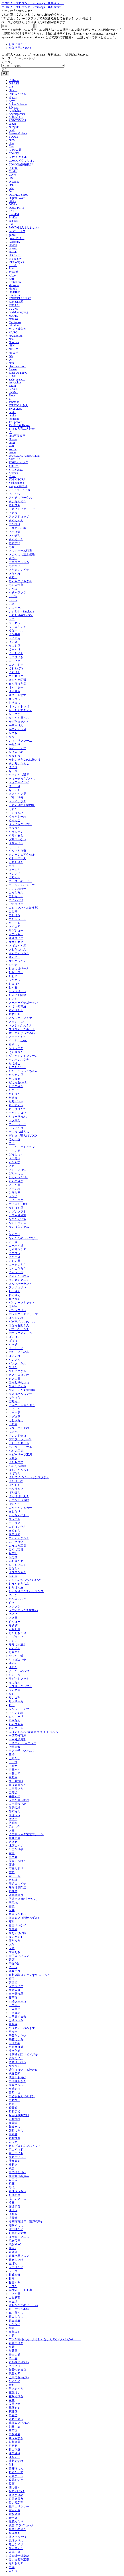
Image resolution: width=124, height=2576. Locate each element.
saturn (12, 385)
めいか (13, 1595)
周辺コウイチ (17, 1883)
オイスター (16, 687)
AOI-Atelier (16, 117)
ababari (13, 97)
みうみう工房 (17, 1545)
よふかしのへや (19, 1671)
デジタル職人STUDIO (23, 1135)
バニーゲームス (19, 1329)
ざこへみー (16, 934)
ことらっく (16, 896)
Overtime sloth (17, 366)
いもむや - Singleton (21, 611)
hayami (13, 248)
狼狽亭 (13, 2252)
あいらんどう (17, 501)
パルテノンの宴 (19, 1352)
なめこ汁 (14, 1234)
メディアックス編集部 (23, 1610)
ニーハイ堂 (16, 1245)
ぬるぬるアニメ (19, 1279)
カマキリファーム (20, 740)
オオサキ (14, 691)
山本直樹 (14, 2012)
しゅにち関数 (17, 995)
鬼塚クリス (16, 2540)
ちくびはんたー (19, 1109)
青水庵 (13, 2517)
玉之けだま (16, 2267)
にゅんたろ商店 (19, 1276)
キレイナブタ (17, 801)
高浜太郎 (14, 2533)
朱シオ (13, 2141)
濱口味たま (16, 2229)
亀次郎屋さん (17, 1784)
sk (10, 398)
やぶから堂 (16, 1655)
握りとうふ (16, 2084)
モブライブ (16, 1636)
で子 (12, 1143)
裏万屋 (13, 2430)
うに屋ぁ (14, 638)
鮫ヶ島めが (16, 2548)
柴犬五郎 (14, 2160)
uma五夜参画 (17, 435)
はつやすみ (16, 1317)
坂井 (12, 1910)
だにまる (14, 1078)
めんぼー (14, 1621)
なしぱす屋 (16, 1207)
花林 (12, 2400)
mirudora (14, 325)
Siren (12, 395)
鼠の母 (13, 2571)
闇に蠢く (14, 2487)
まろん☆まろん (19, 1538)
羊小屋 (13, 2358)
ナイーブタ (16, 1200)
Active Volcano (18, 104)
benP (12, 130)
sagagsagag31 (17, 379)
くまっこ (14, 820)
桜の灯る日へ (17, 2172)
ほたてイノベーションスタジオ (29, 1477)
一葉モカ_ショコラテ (22, 1743)
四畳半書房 (16, 1895)
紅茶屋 (13, 2350)
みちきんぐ (16, 1560)
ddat (11, 188)
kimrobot (14, 285)
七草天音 (14, 1746)
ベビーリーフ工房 (20, 1454)
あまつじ (14, 565)
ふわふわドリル (19, 1443)
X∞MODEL (16, 458)
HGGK (13, 251)
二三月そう (16, 1788)
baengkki (14, 126)
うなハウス (16, 630)
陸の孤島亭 (16, 2502)
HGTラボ (15, 255)
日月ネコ (14, 2092)
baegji (12, 123)
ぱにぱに (14, 1336)
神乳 (12, 2328)
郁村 (12, 2464)
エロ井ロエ (16, 676)
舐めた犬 (14, 2381)
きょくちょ (16, 790)
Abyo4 (13, 100)
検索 (5, 73)
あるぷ (13, 577)
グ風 (12, 865)
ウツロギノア (17, 626)
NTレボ (13, 348)
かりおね (14, 755)
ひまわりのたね (19, 1382)
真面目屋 (14, 2320)
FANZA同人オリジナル (23, 227)
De (10, 191)
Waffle (13, 449)
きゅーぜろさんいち (22, 778)
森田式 (13, 2179)
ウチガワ (14, 622)
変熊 (12, 1921)
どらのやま (16, 1181)
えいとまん (16, 653)
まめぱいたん (17, 1526)
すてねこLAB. (18, 1040)
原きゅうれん (17, 1860)
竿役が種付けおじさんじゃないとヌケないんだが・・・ (45, 2339)
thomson (14, 418)
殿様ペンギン (17, 2191)
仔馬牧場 (14, 1807)
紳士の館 (14, 2354)
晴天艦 (13, 2107)
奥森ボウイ (16, 1971)
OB (11, 356)
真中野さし (16, 2312)
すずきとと (16, 1010)
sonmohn (14, 401)
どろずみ (14, 1188)
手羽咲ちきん (17, 2081)
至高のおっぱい (19, 2377)
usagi (12, 442)
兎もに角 (14, 1826)
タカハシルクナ (19, 1059)
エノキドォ (16, 664)
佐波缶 (13, 1819)
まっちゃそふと (19, 1515)
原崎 (12, 1864)
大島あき (14, 1952)
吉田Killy (15, 1876)
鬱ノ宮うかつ (17, 2536)
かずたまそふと (19, 721)
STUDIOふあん (18, 405)
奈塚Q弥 (14, 1963)
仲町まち (14, 1811)
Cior (11, 146)
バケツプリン (17, 1310)
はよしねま (16, 1348)
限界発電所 (16, 2498)
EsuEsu (13, 217)
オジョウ (14, 698)
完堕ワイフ (16, 1986)
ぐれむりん (16, 862)
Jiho (11, 268)
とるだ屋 (14, 1184)
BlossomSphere (18, 133)
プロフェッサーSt (20, 1439)
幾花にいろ (16, 2039)
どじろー (14, 1165)
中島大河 (14, 1773)
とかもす (14, 1162)
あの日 (13, 558)
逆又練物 (14, 2453)
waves (12, 452)
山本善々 (14, 2009)
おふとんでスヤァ (20, 710)
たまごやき (16, 1086)
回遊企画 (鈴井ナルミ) (23, 1898)
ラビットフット (19, 1678)
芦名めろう (16, 2388)
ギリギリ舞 (16, 797)
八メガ (13, 1841)
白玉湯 (13, 2301)
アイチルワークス (20, 497)
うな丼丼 (14, 634)
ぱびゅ (13, 1340)
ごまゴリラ (16, 903)
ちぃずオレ (16, 1105)
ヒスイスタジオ (19, 1374)
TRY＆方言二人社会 (22, 428)
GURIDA (14, 241)
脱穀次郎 (14, 2373)
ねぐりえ (14, 1295)
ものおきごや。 (19, 1633)
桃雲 (12, 2168)
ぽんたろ (14, 1503)
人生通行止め (17, 1803)
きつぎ (13, 767)
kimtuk (13, 288)
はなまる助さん (19, 1325)
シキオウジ (16, 979)
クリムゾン (16, 843)
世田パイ (14, 1769)
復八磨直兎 (16, 2047)
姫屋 (12, 1978)
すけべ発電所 (17, 1006)
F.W (11, 224)
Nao (11, 339)
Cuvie (12, 174)
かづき (13, 733)
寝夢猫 (13, 1997)
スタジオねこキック (22, 1029)
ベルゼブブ (16, 1462)
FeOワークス (17, 231)
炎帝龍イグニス (19, 2236)
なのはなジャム (19, 1226)
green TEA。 (16, 238)
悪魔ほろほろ (17, 2062)
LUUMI (13, 308)
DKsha (13, 204)
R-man (13, 369)
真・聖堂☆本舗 (19, 2309)
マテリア (14, 1522)
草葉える (14, 2407)
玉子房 (13, 2271)
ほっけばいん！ (19, 1496)
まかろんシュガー (20, 1507)
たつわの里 (16, 1074)
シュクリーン (17, 991)
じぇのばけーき (19, 968)
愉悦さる (14, 2065)
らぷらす (14, 1682)
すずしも (14, 1014)
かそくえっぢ (17, 729)
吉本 (12, 1872)
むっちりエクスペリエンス (26, 1591)
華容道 (13, 2415)
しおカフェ (16, 972)
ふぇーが (14, 1409)
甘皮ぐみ (14, 2282)
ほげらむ (14, 1473)
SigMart (13, 392)
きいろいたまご (19, 763)
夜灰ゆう (14, 1940)
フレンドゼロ (17, 1435)
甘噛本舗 (14, 2274)
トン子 (13, 1196)
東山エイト (16, 2153)
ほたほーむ (16, 1481)
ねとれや (14, 1298)
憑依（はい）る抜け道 (23, 2069)
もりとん (14, 1652)
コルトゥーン (17, 919)
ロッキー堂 (16, 1716)
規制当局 (14, 2441)
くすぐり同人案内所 (22, 805)
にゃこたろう (17, 1268)
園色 (12, 1906)
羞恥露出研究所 (19, 2362)
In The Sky (15, 258)
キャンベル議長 (19, 774)
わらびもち (16, 1724)
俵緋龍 (13, 1822)
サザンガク (16, 941)
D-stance (14, 181)
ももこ (13, 1640)
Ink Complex (16, 261)
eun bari (13, 220)
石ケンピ (14, 2324)
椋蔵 (12, 2183)
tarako (12, 412)
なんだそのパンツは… (23, 1238)
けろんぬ (14, 877)
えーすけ (14, 649)
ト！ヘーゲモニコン (22, 1146)
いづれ (13, 596)
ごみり (13, 911)
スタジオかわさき (20, 1025)
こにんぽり (16, 900)
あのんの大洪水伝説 (22, 554)
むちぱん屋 (16, 1587)
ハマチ (13, 1344)
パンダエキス (17, 1363)
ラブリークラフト (20, 1686)
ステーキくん (17, 1036)
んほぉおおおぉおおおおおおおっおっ (33, 1731)
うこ (12, 619)
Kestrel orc (15, 282)
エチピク (14, 660)
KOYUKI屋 (16, 301)
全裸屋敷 (14, 1838)
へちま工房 (16, 1450)
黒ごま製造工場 (19, 2559)
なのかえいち (17, 1219)
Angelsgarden (17, 113)
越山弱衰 (14, 2449)
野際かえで (16, 2472)
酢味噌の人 (16, 2468)
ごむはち (14, 915)
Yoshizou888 (16, 482)
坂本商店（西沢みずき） (25, 1917)
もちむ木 (14, 1629)
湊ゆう (13, 2210)
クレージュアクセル (22, 854)
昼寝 (12, 2103)
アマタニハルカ (19, 562)
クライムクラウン (20, 824)
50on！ (13, 90)
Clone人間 (15, 149)
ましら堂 (14, 1511)
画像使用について (20, 47)
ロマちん (14, 1720)
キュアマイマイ (19, 782)
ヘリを (13, 1458)
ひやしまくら (17, 1386)
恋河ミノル (16, 2058)
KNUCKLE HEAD (20, 298)
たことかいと (17, 1067)
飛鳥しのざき (17, 2529)
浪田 (12, 2202)
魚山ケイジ (16, 2544)
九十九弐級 (16, 1781)
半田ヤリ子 (16, 1849)
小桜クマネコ (17, 2001)
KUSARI (14, 305)
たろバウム (16, 1101)
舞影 (12, 2384)
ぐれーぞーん (17, 858)
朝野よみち (16, 2130)
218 (11, 86)
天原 (12, 1959)
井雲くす (14, 1796)
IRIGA (13, 265)
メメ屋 (13, 1617)
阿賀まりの (16, 2495)
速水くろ (14, 2457)
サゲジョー (16, 930)
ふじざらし (16, 1420)
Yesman (13, 473)
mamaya (14, 318)
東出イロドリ (17, 2149)
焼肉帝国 (14, 2240)
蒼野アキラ (16, 2419)
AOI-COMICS (17, 120)
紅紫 (12, 2347)
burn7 (12, 139)
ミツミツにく (17, 1564)
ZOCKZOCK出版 (19, 490)
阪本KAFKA (17, 2491)
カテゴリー (8, 62)
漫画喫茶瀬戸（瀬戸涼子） (26, 2221)
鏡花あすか (16, 2479)
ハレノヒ (14, 1359)
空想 (12, 2335)
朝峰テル (14, 2126)
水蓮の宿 (14, 2195)
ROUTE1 (14, 375)
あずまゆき (16, 539)
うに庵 (13, 641)
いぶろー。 (16, 607)
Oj (10, 359)
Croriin (13, 171)
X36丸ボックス (18, 462)
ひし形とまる (17, 1371)
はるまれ (14, 1355)
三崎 (12, 1754)
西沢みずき (16, 2438)
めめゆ (13, 1614)
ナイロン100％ (18, 1203)
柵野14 (13, 2164)
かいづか (14, 714)
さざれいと (16, 938)
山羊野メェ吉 (17, 2016)
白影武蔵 (14, 2297)
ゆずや (13, 1663)
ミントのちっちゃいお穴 (25, 1579)
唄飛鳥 (13, 1891)
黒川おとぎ (16, 2563)
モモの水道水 (17, 1644)
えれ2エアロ (17, 668)
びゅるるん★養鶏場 (22, 1390)
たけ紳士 (14, 1063)
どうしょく (16, 1154)
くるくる (14, 846)
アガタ (13, 512)
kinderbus (14, 291)
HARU (13, 245)
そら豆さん (16, 1052)
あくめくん (16, 520)
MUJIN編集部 (17, 328)
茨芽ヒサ (14, 2403)
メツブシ (14, 1606)
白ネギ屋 (14, 2293)
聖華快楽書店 (17, 2369)
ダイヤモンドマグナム (23, 1055)
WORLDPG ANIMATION (24, 455)
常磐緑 (13, 2024)
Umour (13, 439)
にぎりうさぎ (17, 1249)
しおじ (13, 976)
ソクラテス (16, 1048)
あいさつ (14, 493)
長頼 (12, 2483)
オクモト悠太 (17, 695)
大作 (12, 1944)
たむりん (14, 1093)
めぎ (12, 1602)
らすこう (14, 1674)
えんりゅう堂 (17, 683)
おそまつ (14, 702)
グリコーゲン (17, 839)
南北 (12, 1853)
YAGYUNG (16, 469)
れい (12, 1705)
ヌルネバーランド (20, 1283)
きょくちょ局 (17, 793)
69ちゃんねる (17, 93)
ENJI (12, 210)
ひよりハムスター (20, 1393)
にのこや (14, 1257)
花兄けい (14, 2392)
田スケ (13, 2286)
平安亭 (13, 2031)
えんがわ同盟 (17, 679)
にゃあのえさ (17, 1264)
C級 (11, 178)
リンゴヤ (14, 1697)
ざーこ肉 (14, 922)
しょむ (13, 998)
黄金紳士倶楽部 (19, 2555)
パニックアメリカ (20, 1333)
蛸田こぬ (14, 2426)
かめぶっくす (17, 748)
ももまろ (14, 1648)
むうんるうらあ (19, 1583)
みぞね (13, 1553)
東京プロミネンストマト (25, 2145)
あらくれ (14, 573)
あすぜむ (14, 535)
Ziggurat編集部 (18, 486)
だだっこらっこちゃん (23, 1071)
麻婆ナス (14, 2552)
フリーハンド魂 (19, 1428)
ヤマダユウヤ (17, 1659)
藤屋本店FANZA (19, 2422)
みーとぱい (16, 1541)
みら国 (13, 1576)
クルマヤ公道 (17, 850)
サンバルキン (17, 960)
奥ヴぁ (13, 1967)
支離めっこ (16, 2088)
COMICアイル (18, 156)
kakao (12, 275)
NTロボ (13, 352)
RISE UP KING (18, 372)
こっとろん (16, 892)
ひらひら (14, 1397)
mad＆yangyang (18, 312)
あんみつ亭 (16, 584)
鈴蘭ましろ (16, 2476)
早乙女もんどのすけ (22, 2096)
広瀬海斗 (14, 2043)
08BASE (14, 83)
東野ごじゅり (17, 2157)
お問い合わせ (17, 44)
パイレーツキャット (22, 1302)
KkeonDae (15, 295)
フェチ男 (14, 1412)
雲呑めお (14, 2510)
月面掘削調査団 (19, 2115)
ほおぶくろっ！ (19, 1469)
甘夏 (12, 2278)
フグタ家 (14, 1416)
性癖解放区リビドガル (23, 2054)
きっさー (14, 771)
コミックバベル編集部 (23, 907)
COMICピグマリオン (22, 160)
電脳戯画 (14, 2514)
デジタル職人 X (19, 1131)
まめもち (14, 1530)
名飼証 (13, 1879)
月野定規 (14, 2111)
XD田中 (14, 466)
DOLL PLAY (16, 207)
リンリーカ (16, 1701)
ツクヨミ (14, 1120)
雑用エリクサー (19, 2506)
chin (11, 143)
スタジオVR (16, 1021)
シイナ (13, 964)
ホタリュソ (16, 1488)
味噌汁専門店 (17, 1887)
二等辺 (13, 1792)
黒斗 (12, 2567)
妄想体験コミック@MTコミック (30, 1974)
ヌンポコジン (17, 1287)
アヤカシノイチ (19, 569)
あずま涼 (14, 543)
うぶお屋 (14, 645)
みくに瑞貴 (16, 1549)
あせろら (14, 546)
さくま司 (14, 926)
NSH (12, 345)
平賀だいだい (17, 2035)
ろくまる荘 (16, 1712)
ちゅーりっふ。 (19, 1116)
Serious (13, 388)
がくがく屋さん (19, 717)
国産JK (13, 1902)
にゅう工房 (16, 1272)
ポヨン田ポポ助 (19, 1500)
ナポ (12, 1230)
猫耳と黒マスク (19, 2255)
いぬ (12, 603)
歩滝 (12, 2187)
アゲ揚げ (14, 524)
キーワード (8, 58)
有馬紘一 (14, 2122)
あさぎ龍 (14, 531)
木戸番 (13, 2134)
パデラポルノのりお (22, 1321)
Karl (11, 278)
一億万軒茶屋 (17, 1735)
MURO (13, 332)
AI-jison (13, 107)
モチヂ (13, 1625)
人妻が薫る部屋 (19, 1800)
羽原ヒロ (14, 2365)
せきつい (14, 1044)
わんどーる (16, 1728)
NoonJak (14, 342)
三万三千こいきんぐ (22, 1750)
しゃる (13, 987)
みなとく (14, 1568)
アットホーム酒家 (20, 550)
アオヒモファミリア (22, 508)
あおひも (14, 505)
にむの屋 (14, 1260)
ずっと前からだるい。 (23, 1033)
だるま (13, 1097)
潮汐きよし (16, 2225)
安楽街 (13, 1982)
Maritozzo (15, 322)
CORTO (13, 168)
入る (12, 1830)
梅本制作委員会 (19, 2176)
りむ (12, 1693)
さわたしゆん (17, 949)
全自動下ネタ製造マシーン (26, 1834)
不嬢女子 (14, 1765)
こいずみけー (17, 888)
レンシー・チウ (19, 1709)
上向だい (14, 1758)
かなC (13, 736)
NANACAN (16, 335)
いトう (13, 600)
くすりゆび (16, 812)
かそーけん (16, 725)
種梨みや (14, 2331)
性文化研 (14, 2050)
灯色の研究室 (17, 2233)
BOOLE (13, 136)
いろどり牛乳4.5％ (21, 615)
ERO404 (14, 214)
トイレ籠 (14, 1150)
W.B (11, 445)
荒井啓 (13, 2411)
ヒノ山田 (14, 1378)
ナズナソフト (17, 1211)
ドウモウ (14, 1158)
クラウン (14, 827)
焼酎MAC (15, 2244)
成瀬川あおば (17, 2077)
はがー (13, 1306)
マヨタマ (14, 1534)
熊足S (12, 2248)
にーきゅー (16, 1241)
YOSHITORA (17, 479)
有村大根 (14, 2119)
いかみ (13, 588)
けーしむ (14, 869)
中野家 (13, 1777)
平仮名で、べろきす (22, 2028)
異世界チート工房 (20, 2290)
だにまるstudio (18, 1082)
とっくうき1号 (18, 1177)
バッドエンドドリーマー (25, 1314)
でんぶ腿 (14, 1139)
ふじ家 (13, 1424)
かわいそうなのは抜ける (25, 759)
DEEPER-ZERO (18, 194)
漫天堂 (13, 2217)
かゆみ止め (16, 752)
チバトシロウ (17, 1112)
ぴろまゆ (14, 1401)
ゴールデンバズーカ (22, 884)
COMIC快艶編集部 (21, 164)
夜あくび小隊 (17, 1933)
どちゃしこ (16, 1173)
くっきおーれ (17, 816)
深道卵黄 (14, 2206)
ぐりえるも (16, 835)
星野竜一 (14, 2100)
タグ (4, 69)
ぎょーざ (14, 786)
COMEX (14, 153)
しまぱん (14, 983)
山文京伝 (14, 2005)
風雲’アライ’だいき (21, 2525)
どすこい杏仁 (17, 1169)
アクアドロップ (19, 516)
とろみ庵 (14, 1192)
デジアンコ (16, 1127)
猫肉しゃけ (16, 2259)
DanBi (12, 184)
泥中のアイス (17, 2198)
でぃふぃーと (17, 1124)
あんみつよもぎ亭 (20, 581)
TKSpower (15, 422)
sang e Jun (15, 382)
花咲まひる (16, 2396)
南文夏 (13, 1857)
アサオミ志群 (17, 527)
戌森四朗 (14, 2073)
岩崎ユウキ (16, 2020)
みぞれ (13, 1557)
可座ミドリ (16, 1868)
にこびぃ (14, 1253)
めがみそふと (17, 1598)
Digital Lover (17, 197)
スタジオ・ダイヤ (20, 1017)
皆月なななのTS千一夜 (23, 2305)
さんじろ (14, 957)
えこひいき (16, 657)
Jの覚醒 (14, 271)
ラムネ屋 (14, 1690)
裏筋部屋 (14, 2434)
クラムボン (16, 831)
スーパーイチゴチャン (23, 1002)
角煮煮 (13, 2445)
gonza (12, 234)
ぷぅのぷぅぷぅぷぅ (22, 1405)
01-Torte (14, 80)
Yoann (12, 476)
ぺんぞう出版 (17, 1465)
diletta (12, 201)
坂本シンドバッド (20, 1914)
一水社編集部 (17, 1739)
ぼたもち (14, 1484)
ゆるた (13, 1667)
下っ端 (13, 1762)
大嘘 (12, 1948)
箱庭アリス (16, 2343)
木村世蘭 (14, 2138)
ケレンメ (14, 873)
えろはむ (14, 672)
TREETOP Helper (19, 425)
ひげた (13, 1367)
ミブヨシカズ (17, 1572)
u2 (10, 432)
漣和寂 (13, 2214)
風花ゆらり (16, 2521)
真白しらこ (16, 2316)
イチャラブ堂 (17, 592)
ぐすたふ (14, 809)
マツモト (14, 1519)
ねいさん (14, 1291)
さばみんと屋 (17, 945)
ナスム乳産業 (17, 1215)
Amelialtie (15, 110)
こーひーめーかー (20, 881)
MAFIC (13, 315)
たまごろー (16, 1090)
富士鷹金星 (16, 1993)
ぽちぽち (14, 1492)
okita (12, 362)
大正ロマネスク (19, 1955)
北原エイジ (16, 1845)
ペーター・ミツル (20, 1446)
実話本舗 (14, 1990)
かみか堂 (14, 744)
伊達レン (14, 1815)
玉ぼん (13, 2263)
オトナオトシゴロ (20, 706)
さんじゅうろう (19, 953)
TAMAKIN (15, 408)
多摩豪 (13, 1929)
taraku (12, 415)
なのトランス (17, 1222)
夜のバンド (16, 1936)
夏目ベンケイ (17, 1925)
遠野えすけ (16, 2460)
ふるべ (13, 1431)
